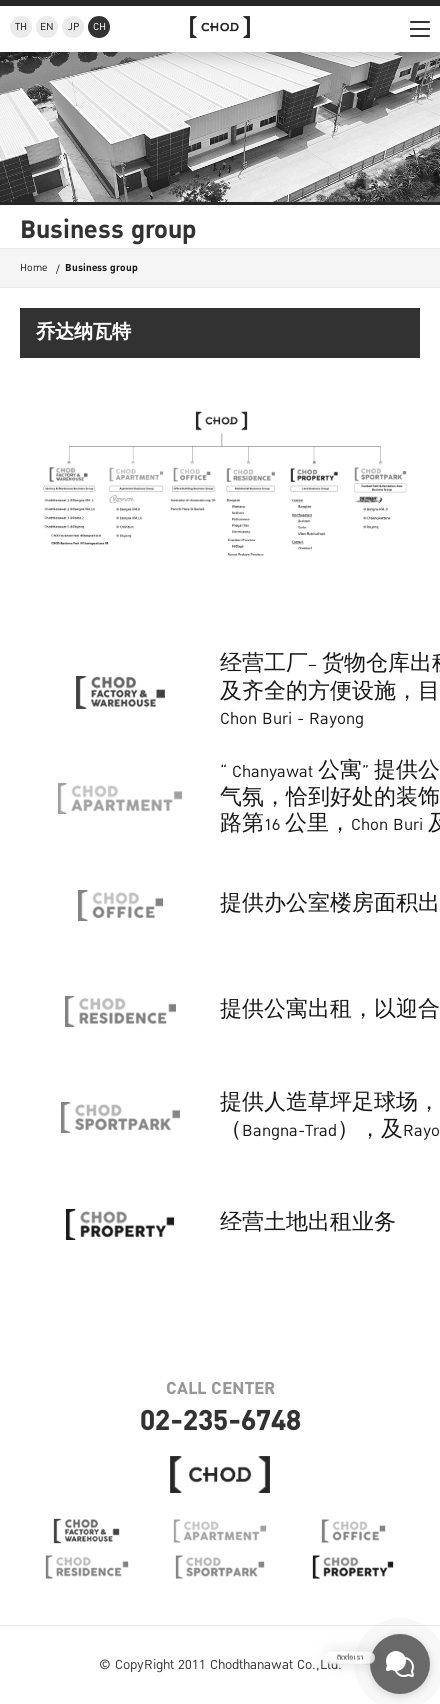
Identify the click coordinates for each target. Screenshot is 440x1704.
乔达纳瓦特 (83, 333)
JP (73, 26)
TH (21, 26)
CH (99, 26)
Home (33, 267)
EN (47, 26)
